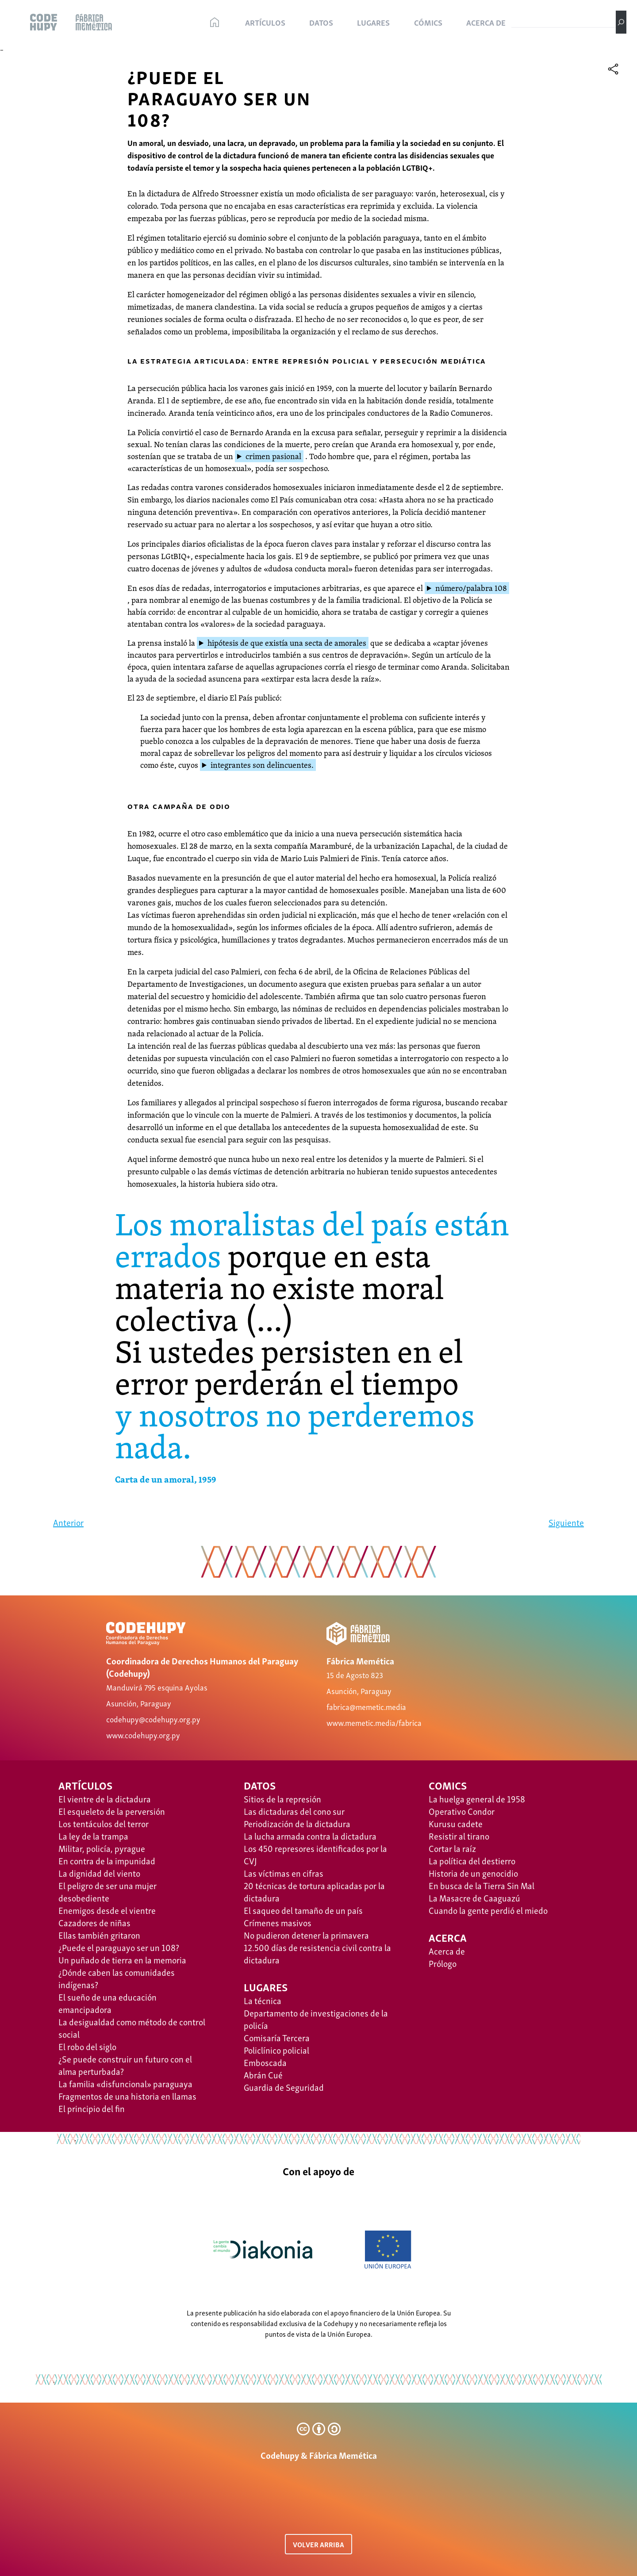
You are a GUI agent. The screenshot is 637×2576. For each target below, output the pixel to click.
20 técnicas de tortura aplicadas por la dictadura (314, 1891)
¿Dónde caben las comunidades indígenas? (116, 1978)
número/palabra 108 (471, 588)
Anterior (68, 1522)
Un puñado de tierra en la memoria (122, 1959)
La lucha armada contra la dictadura (310, 1835)
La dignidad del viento (99, 1873)
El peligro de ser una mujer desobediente (107, 1891)
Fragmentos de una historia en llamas (127, 2095)
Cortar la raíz (452, 1848)
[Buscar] (621, 22)
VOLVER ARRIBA (318, 2544)
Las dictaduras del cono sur (294, 1811)
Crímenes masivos (277, 1922)
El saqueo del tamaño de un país (303, 1910)
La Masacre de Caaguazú (474, 1897)
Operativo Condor (462, 1811)
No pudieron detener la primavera (306, 1934)
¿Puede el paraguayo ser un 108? (118, 1947)
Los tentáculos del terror (103, 1823)
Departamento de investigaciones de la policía (316, 2018)
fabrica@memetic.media (366, 1706)
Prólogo (443, 1963)
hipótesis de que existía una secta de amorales (286, 642)
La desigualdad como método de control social (131, 2027)
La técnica (262, 2000)
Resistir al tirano (459, 1835)
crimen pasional (273, 456)
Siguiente (566, 1522)
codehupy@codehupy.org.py (153, 1718)
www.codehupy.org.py (143, 1734)
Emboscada (265, 2062)
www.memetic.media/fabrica (374, 1722)
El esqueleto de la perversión (111, 1811)
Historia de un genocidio (473, 1873)
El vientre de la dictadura (104, 1798)
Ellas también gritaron (99, 1934)
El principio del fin (91, 2108)
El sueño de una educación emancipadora (107, 2002)
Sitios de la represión (282, 1798)
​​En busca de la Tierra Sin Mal (481, 1885)
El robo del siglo (87, 2046)
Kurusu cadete (456, 1823)
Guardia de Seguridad (284, 2087)
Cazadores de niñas (94, 1922)
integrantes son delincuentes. (262, 764)
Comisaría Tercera (277, 2037)
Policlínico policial (276, 2049)
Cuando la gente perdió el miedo (488, 1910)
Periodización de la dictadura (297, 1823)
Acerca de (447, 1950)
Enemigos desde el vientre (107, 1910)
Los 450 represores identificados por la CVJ (315, 1854)
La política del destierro (472, 1860)
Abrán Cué (263, 2074)
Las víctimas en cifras (283, 1873)
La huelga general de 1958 (477, 1798)
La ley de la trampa (93, 1835)
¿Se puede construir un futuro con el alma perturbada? (125, 2064)
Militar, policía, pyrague (101, 1848)
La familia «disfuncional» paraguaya (125, 2083)
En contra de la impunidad (106, 1860)
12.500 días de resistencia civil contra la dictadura (317, 1953)
